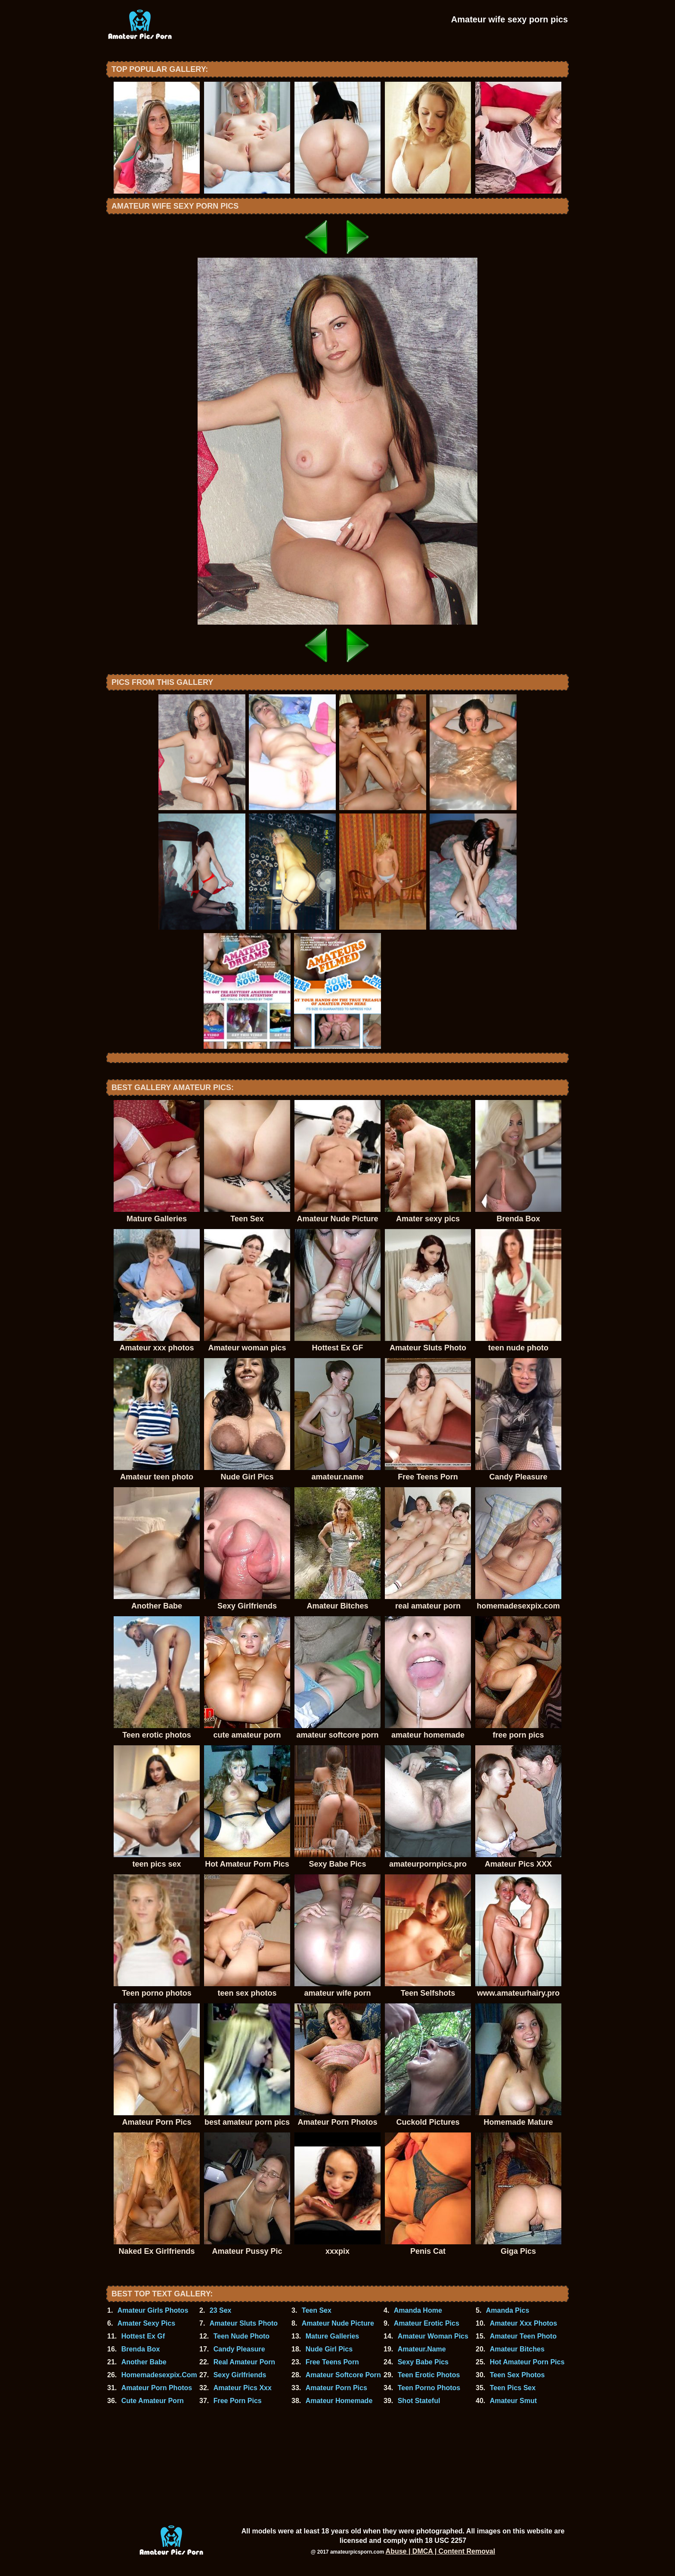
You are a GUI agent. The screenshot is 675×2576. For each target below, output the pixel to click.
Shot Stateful (419, 2400)
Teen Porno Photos (429, 2387)
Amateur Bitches (517, 2349)
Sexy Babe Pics (423, 2362)
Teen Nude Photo (241, 2336)
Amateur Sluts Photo (244, 2323)
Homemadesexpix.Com (159, 2375)
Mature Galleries (332, 2336)
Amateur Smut (513, 2400)
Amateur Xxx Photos (523, 2323)
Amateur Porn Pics (336, 2387)
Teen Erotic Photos (429, 2375)
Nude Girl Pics (329, 2349)
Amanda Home (418, 2310)
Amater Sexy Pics (146, 2323)
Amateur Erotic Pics (426, 2323)
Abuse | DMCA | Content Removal (440, 2551)
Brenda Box (140, 2349)
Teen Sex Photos (517, 2375)
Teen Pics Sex (513, 2387)
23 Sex (221, 2310)
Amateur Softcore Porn (343, 2375)
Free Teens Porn (332, 2362)
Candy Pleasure (239, 2349)
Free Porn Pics (238, 2400)
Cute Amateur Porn (152, 2400)
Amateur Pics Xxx (243, 2387)
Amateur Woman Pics (433, 2336)
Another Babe (144, 2362)
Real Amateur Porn (244, 2362)
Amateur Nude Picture (338, 2323)
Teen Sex (316, 2310)
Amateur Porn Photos (156, 2387)
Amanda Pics (507, 2310)
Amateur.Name (422, 2349)
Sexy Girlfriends (240, 2375)
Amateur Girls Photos (153, 2310)
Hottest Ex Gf (143, 2336)
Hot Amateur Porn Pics (527, 2362)
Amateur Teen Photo (523, 2336)
